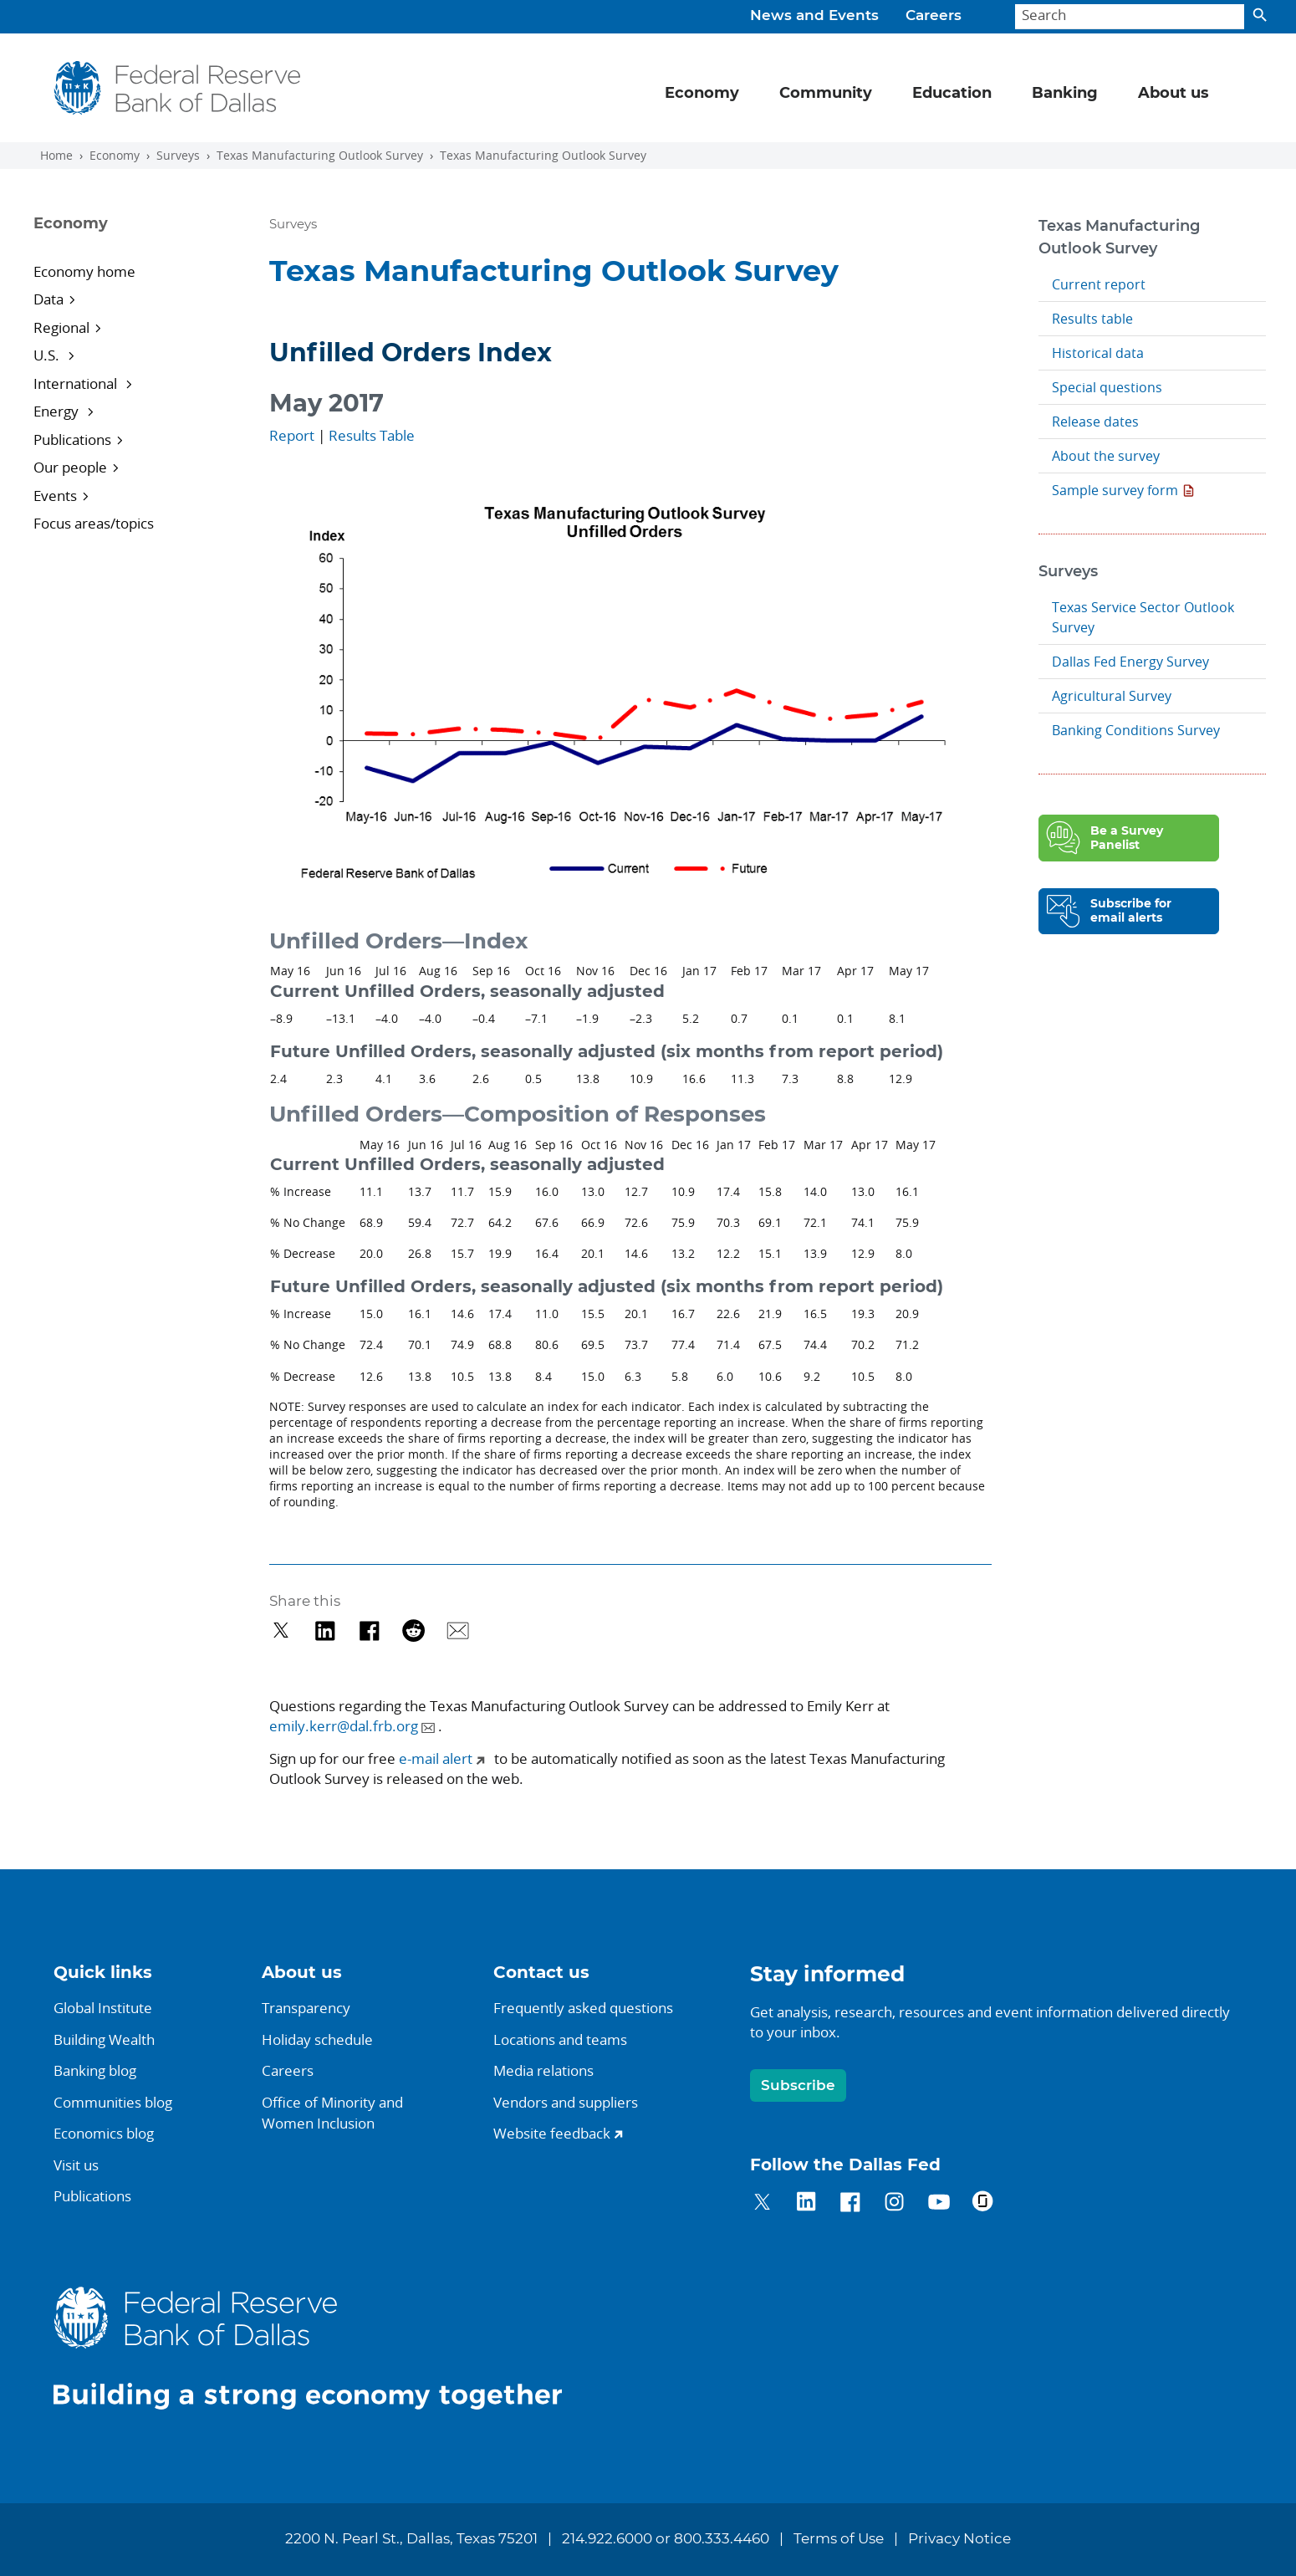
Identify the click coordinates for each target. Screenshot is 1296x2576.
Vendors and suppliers (565, 2102)
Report (291, 435)
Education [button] (952, 93)
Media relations (543, 2070)
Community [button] (825, 93)
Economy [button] (702, 93)
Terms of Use (838, 2539)
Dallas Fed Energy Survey (1130, 661)
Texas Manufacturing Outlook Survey (320, 155)
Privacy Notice (959, 2539)
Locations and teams (560, 2039)
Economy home (84, 271)
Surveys (178, 155)
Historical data (1098, 353)
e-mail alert (435, 1758)
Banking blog (95, 2070)
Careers (934, 16)
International (76, 383)
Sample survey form (1115, 490)
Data (48, 299)
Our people (70, 467)
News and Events (814, 16)
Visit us (76, 2165)
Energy (57, 411)
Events (55, 495)
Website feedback (551, 2133)
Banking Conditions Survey (1136, 730)
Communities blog (113, 2102)
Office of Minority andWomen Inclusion (332, 2113)
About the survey (1106, 456)
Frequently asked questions (583, 2007)
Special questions (1107, 387)
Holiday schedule (317, 2039)
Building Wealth (104, 2039)
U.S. (48, 355)
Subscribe (798, 2085)
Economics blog (104, 2133)
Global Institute (103, 2007)
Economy (114, 155)
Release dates (1095, 421)
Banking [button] (1065, 93)
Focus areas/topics (93, 523)
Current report (1098, 284)
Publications (72, 439)
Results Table (372, 435)
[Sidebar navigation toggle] (129, 238)
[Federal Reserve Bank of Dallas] (178, 87)
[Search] (1129, 17)
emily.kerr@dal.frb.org (343, 1725)
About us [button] (1173, 93)
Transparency (306, 2007)
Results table (1092, 318)
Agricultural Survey (1111, 696)
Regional (61, 327)
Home (56, 155)
